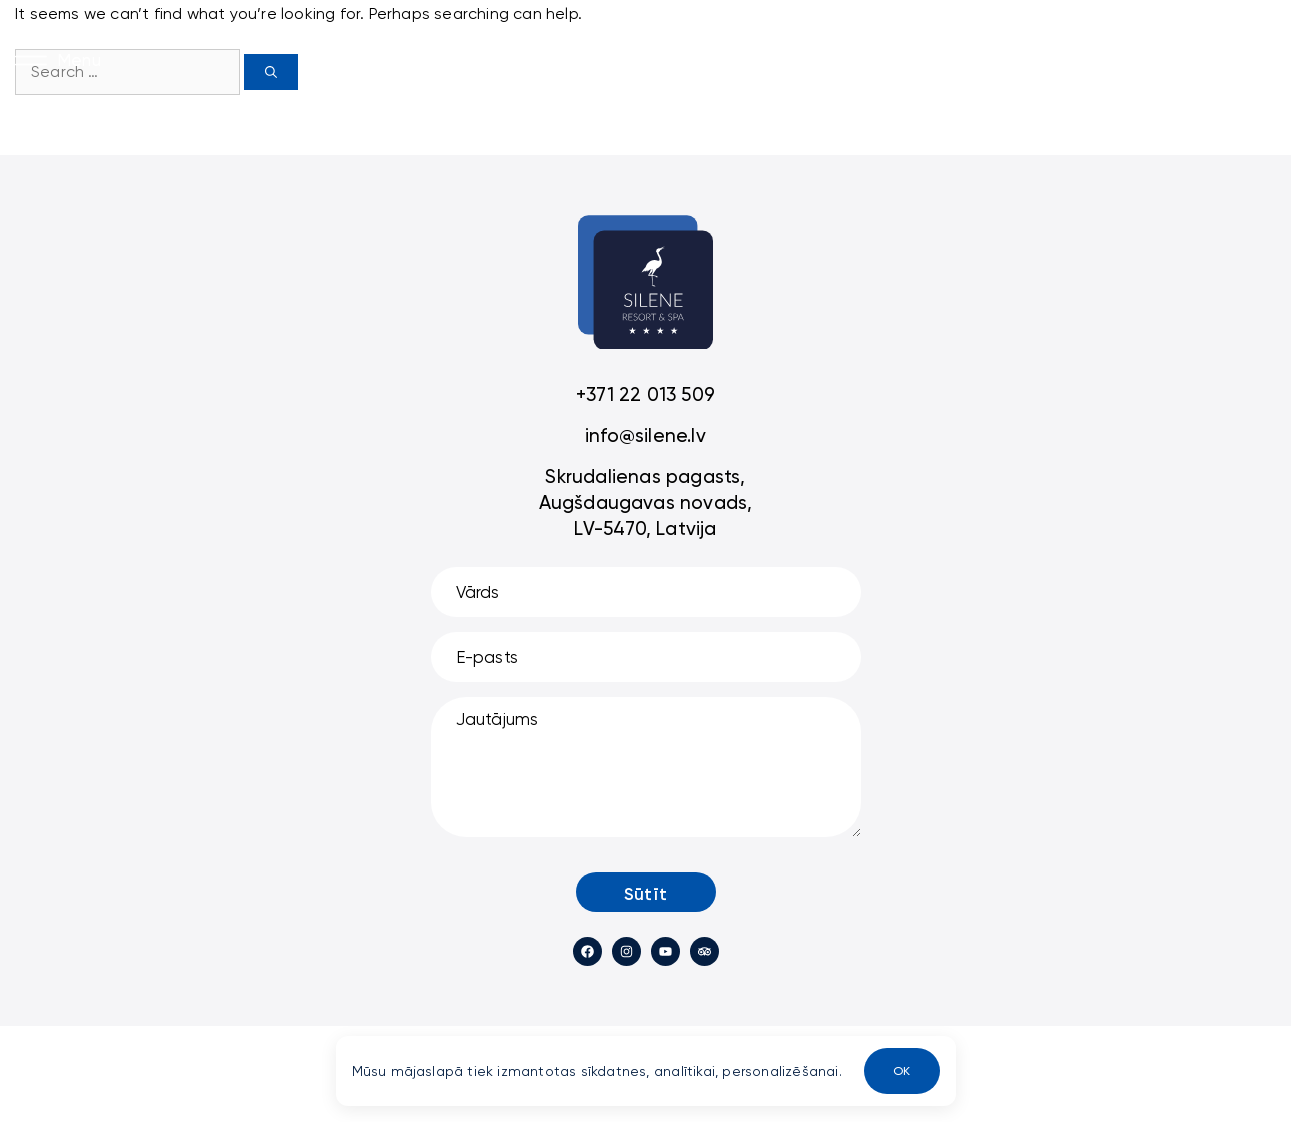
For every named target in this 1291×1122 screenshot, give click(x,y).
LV (904, 59)
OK (901, 1070)
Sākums (378, 59)
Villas (461, 59)
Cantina (830, 59)
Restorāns (660, 59)
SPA (749, 59)
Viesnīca (549, 59)
